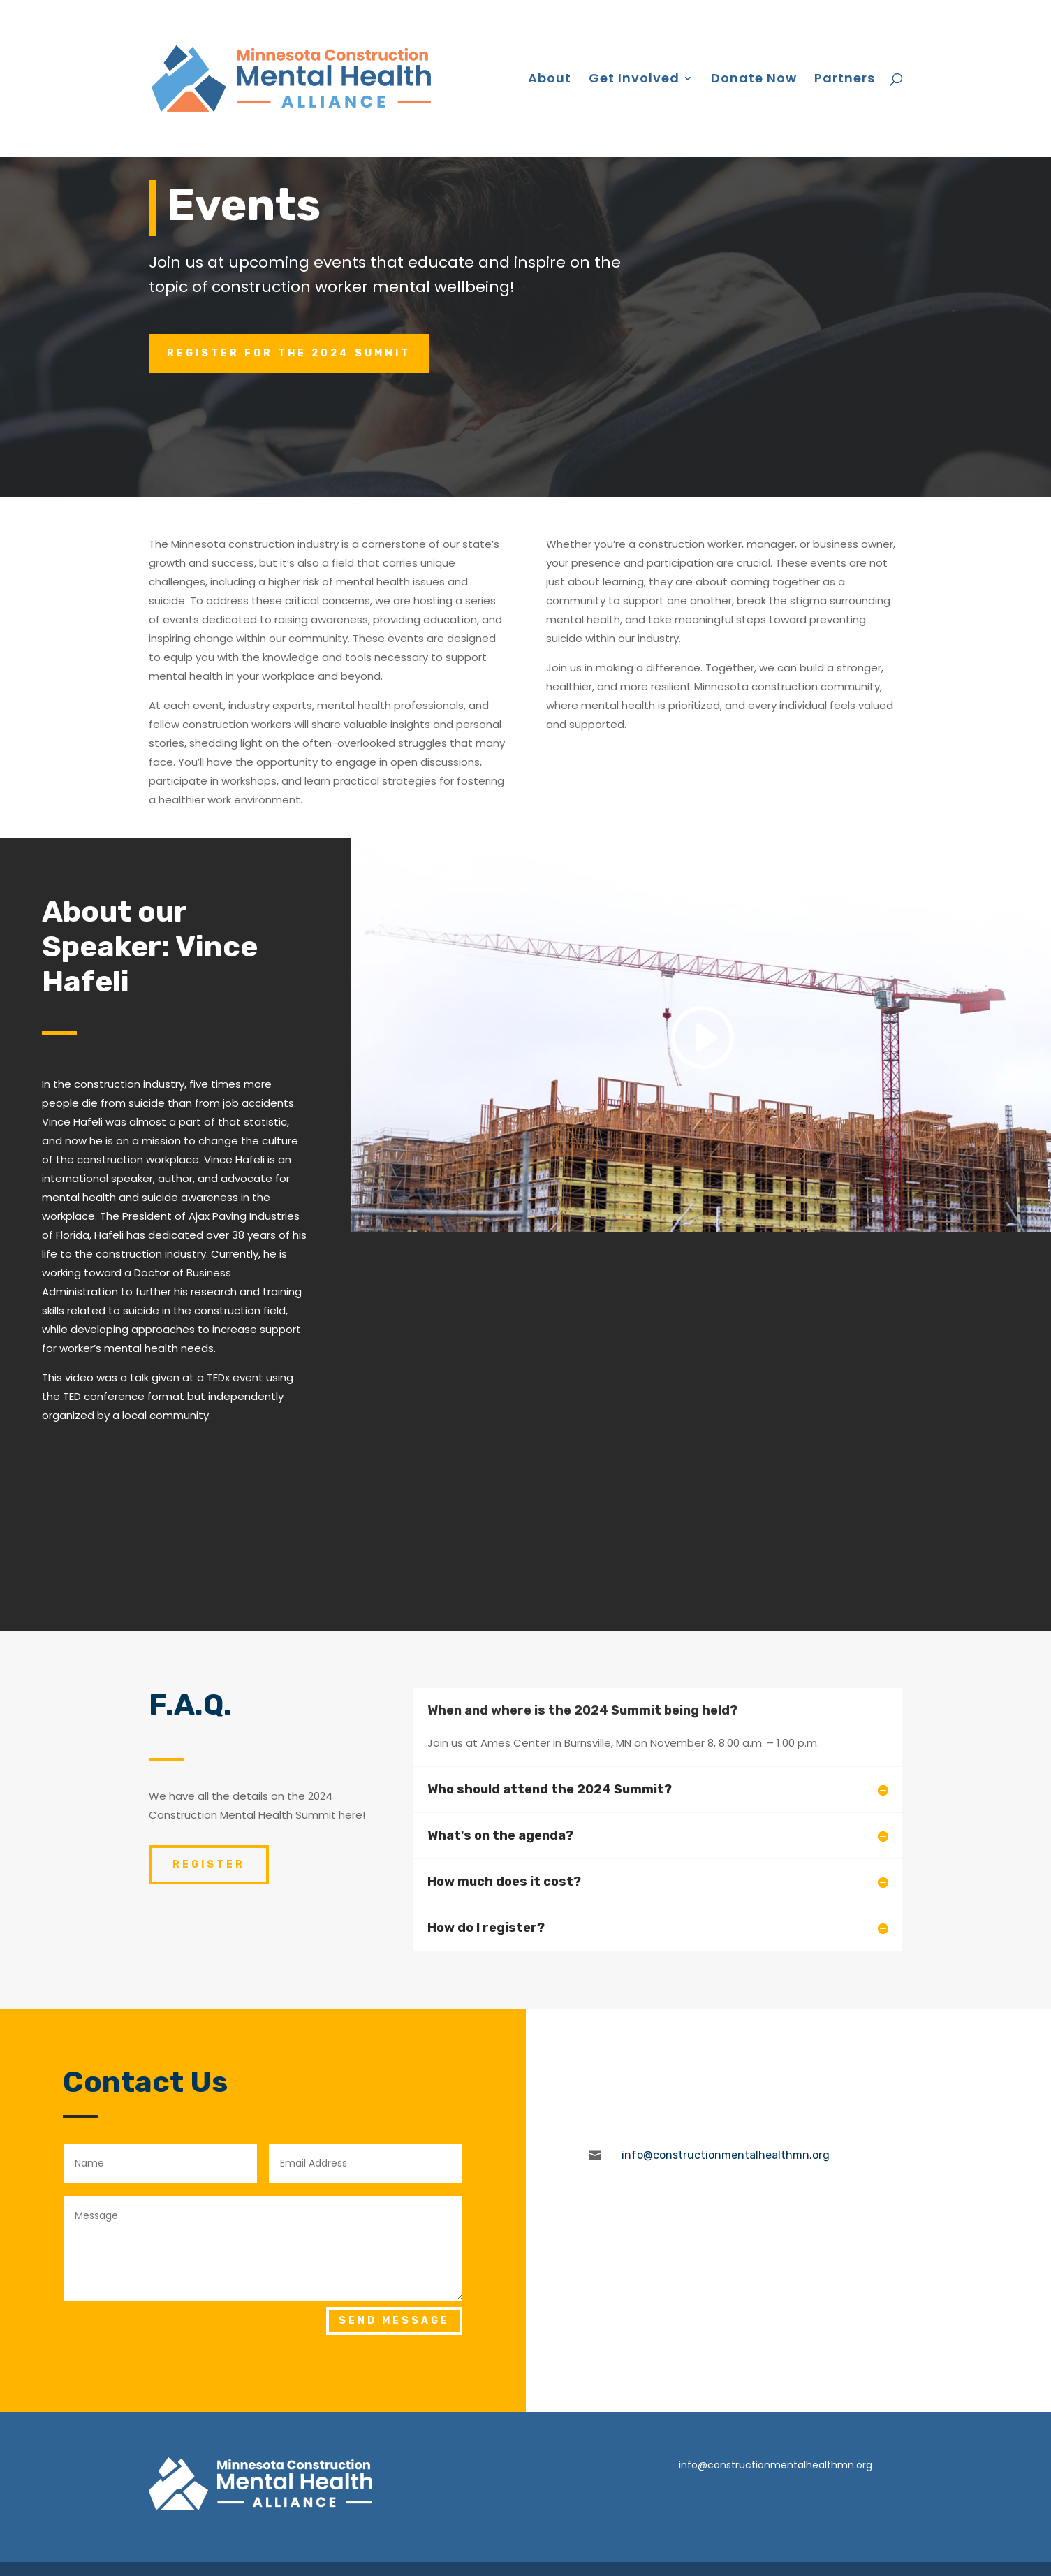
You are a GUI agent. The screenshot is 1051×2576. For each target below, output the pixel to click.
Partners (844, 80)
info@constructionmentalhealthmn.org (775, 2465)
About (549, 80)
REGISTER (208, 1864)
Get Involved (634, 80)
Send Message (394, 2321)
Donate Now (754, 80)
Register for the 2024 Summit (289, 353)
